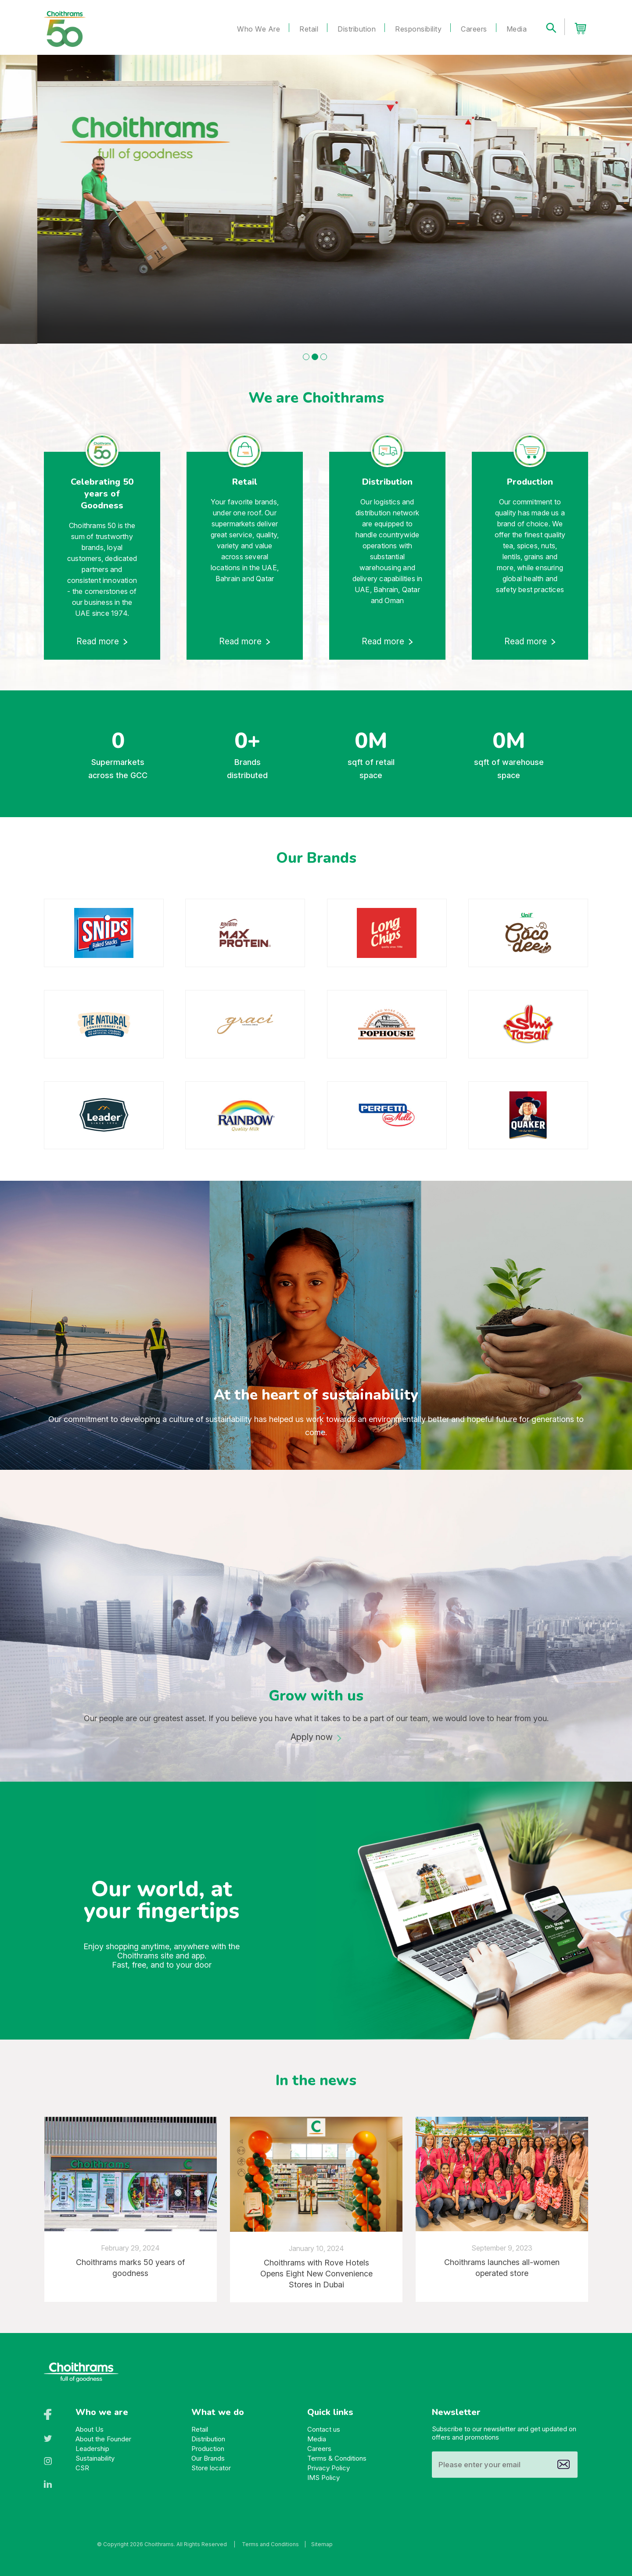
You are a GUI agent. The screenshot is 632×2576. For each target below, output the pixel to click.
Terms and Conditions (270, 2544)
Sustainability (95, 2458)
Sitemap (322, 2544)
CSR (82, 2468)
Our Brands (208, 2458)
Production (207, 2448)
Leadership (92, 2448)
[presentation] (27, 1018)
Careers (474, 29)
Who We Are (258, 29)
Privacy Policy (328, 2468)
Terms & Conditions (336, 2458)
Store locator (211, 2468)
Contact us (323, 2429)
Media (516, 29)
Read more (97, 641)
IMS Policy (323, 2477)
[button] (306, 357)
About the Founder (103, 2439)
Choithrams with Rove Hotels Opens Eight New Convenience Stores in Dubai (316, 2273)
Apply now (312, 1737)
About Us (89, 2429)
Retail (308, 29)
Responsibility (418, 29)
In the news (316, 2080)
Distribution (357, 29)
